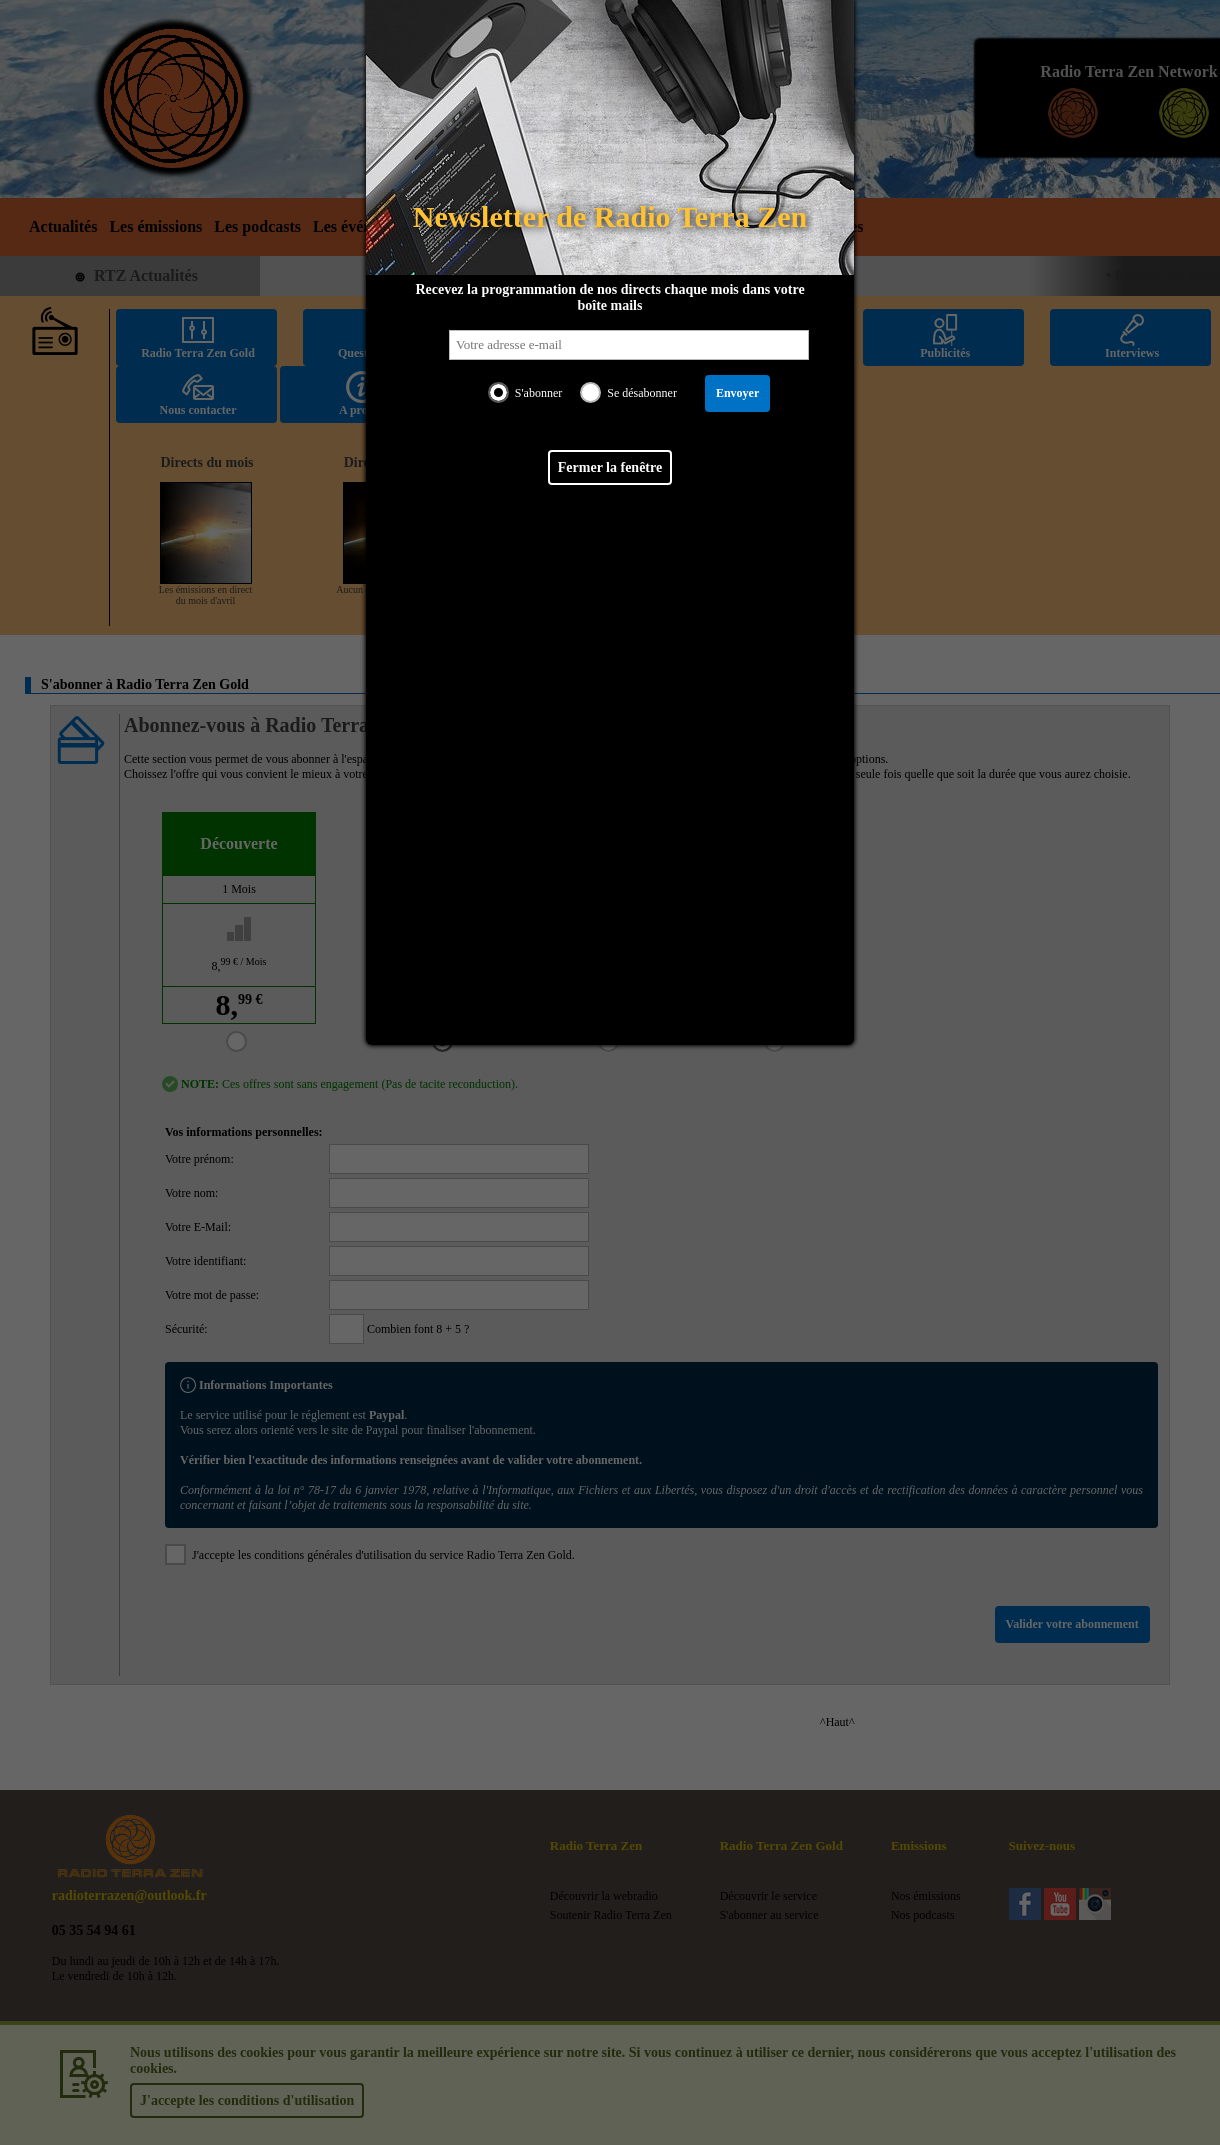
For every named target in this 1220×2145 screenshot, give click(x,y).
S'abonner (538, 393)
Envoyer (737, 393)
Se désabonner (642, 393)
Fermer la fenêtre (610, 467)
